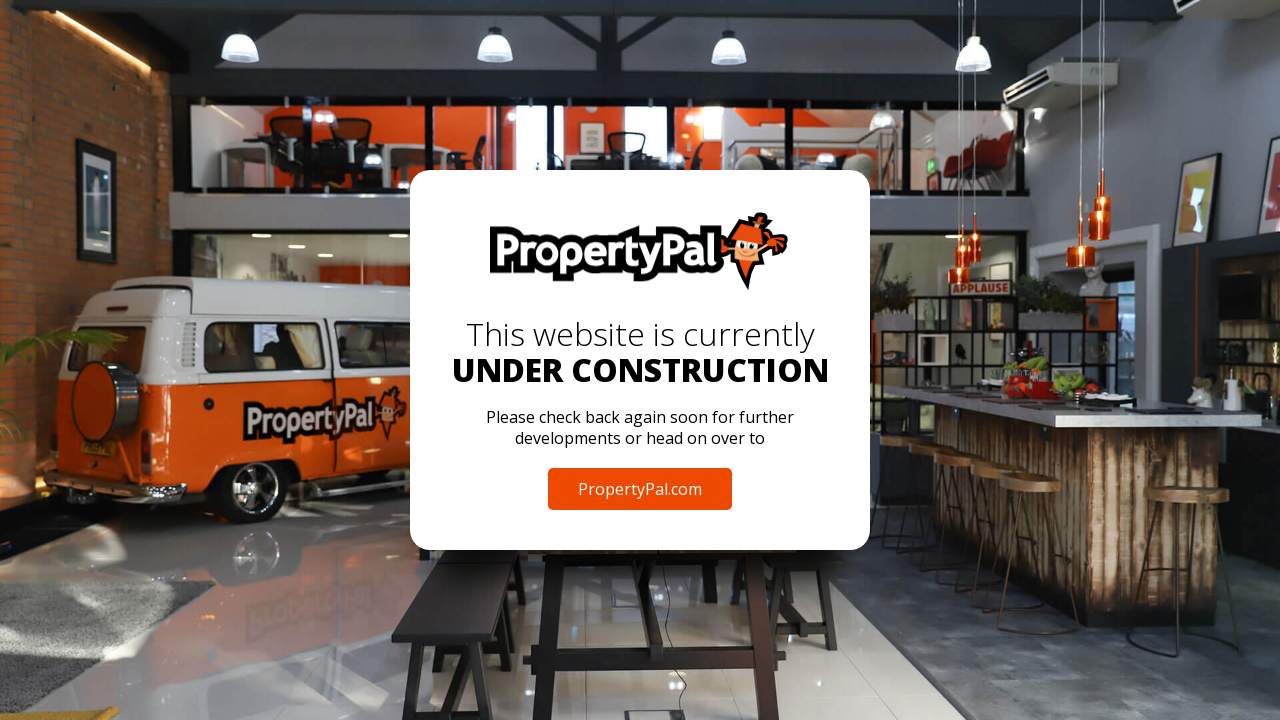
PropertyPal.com (640, 489)
